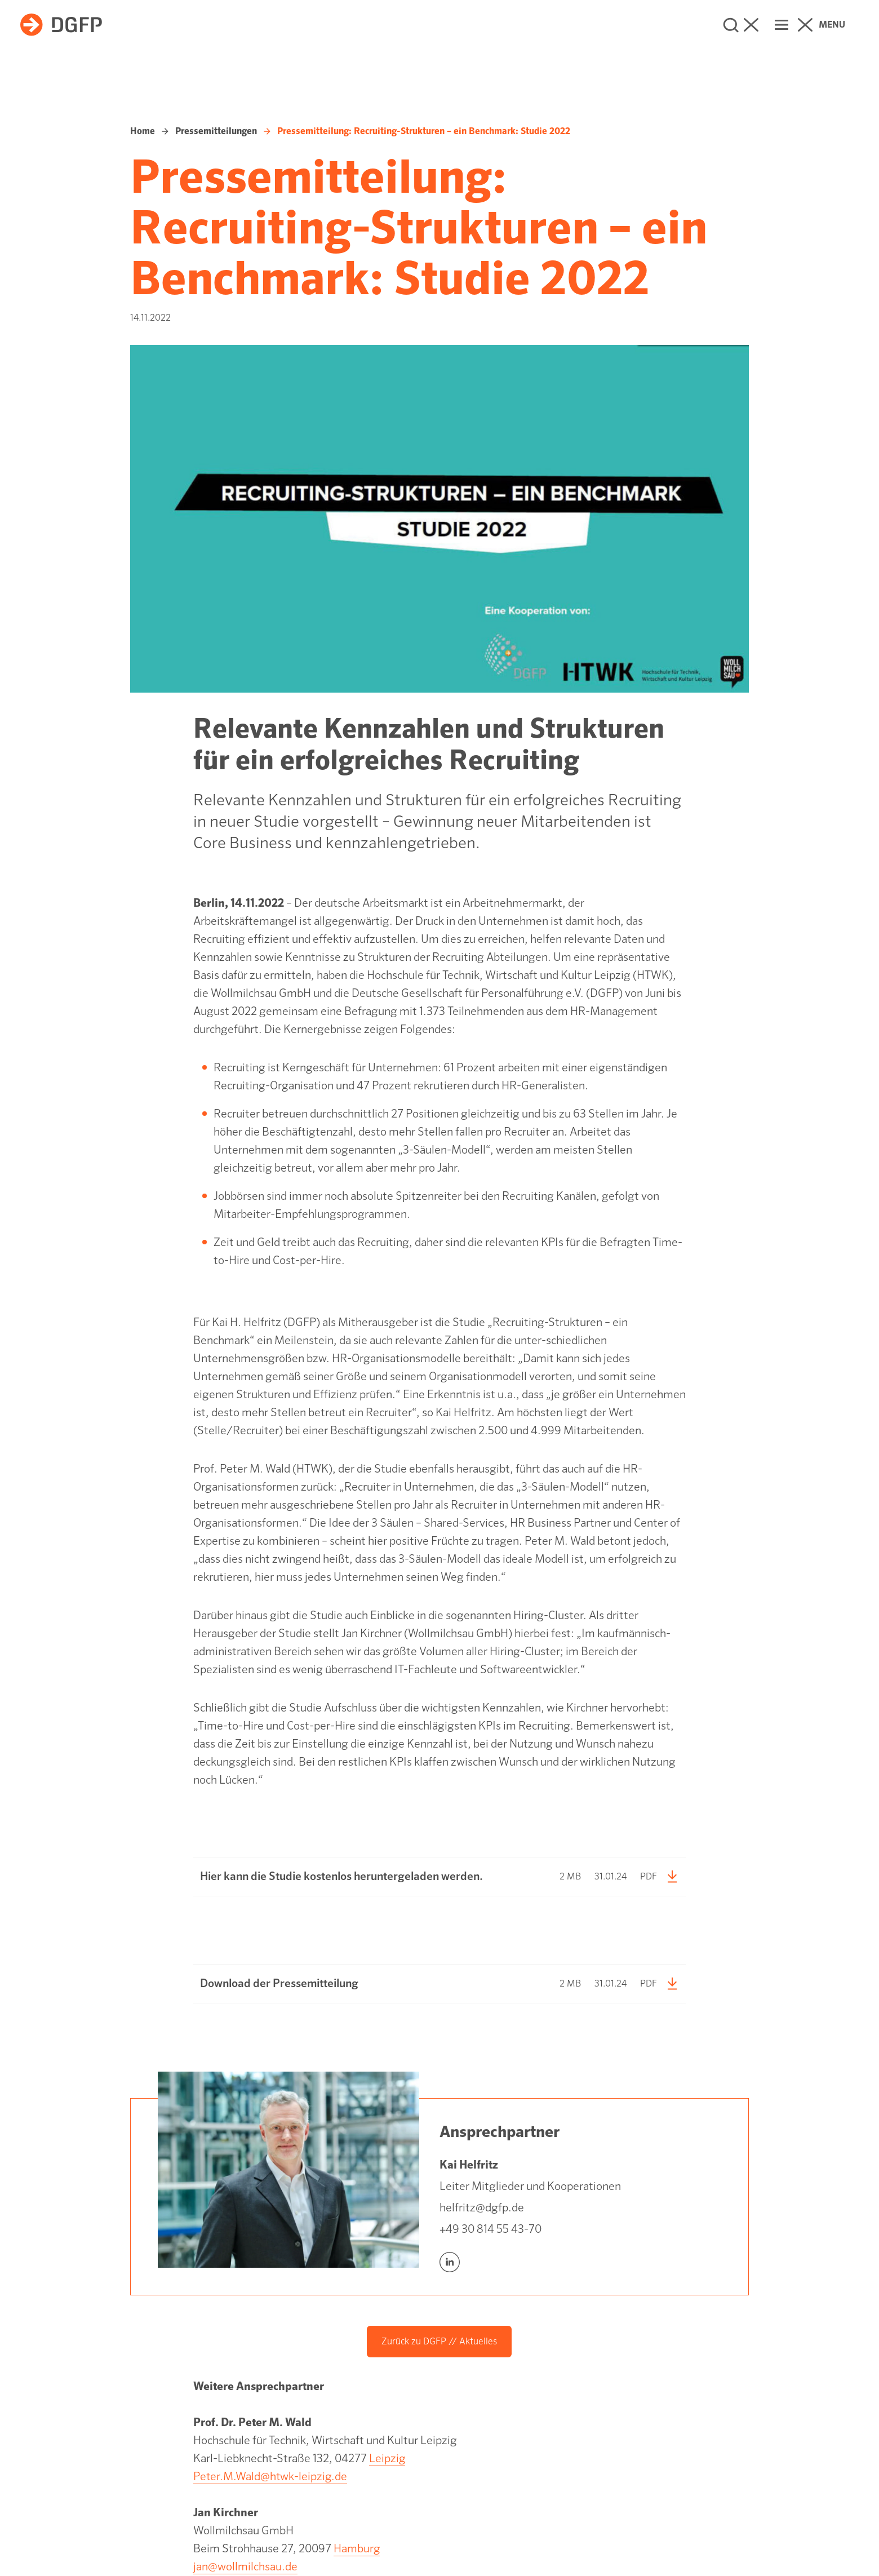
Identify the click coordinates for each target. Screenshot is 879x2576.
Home (142, 131)
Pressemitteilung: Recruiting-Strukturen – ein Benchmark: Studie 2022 (423, 131)
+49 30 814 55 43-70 (490, 2229)
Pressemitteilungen (216, 131)
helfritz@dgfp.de (482, 2208)
